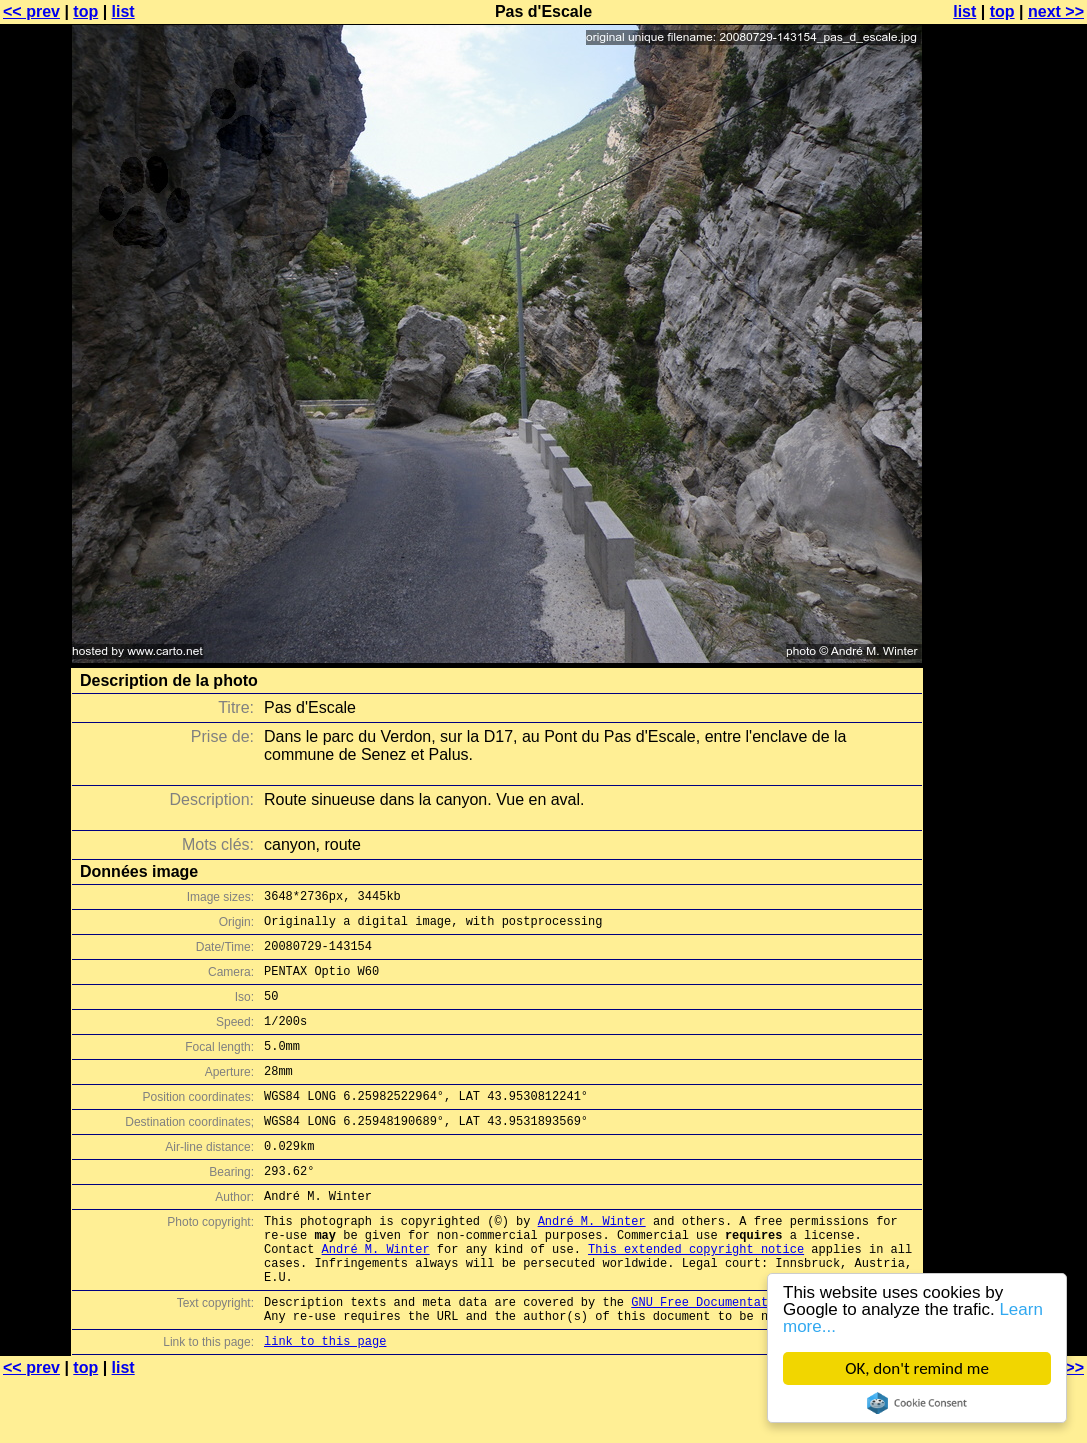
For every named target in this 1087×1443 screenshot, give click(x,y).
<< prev (31, 11)
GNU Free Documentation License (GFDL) (764, 1358)
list (123, 11)
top (85, 11)
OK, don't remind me (917, 1368)
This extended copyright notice (696, 1296)
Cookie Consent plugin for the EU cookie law (917, 1403)
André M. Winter (592, 1262)
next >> (1056, 11)
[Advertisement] (1006, 495)
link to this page (325, 1403)
